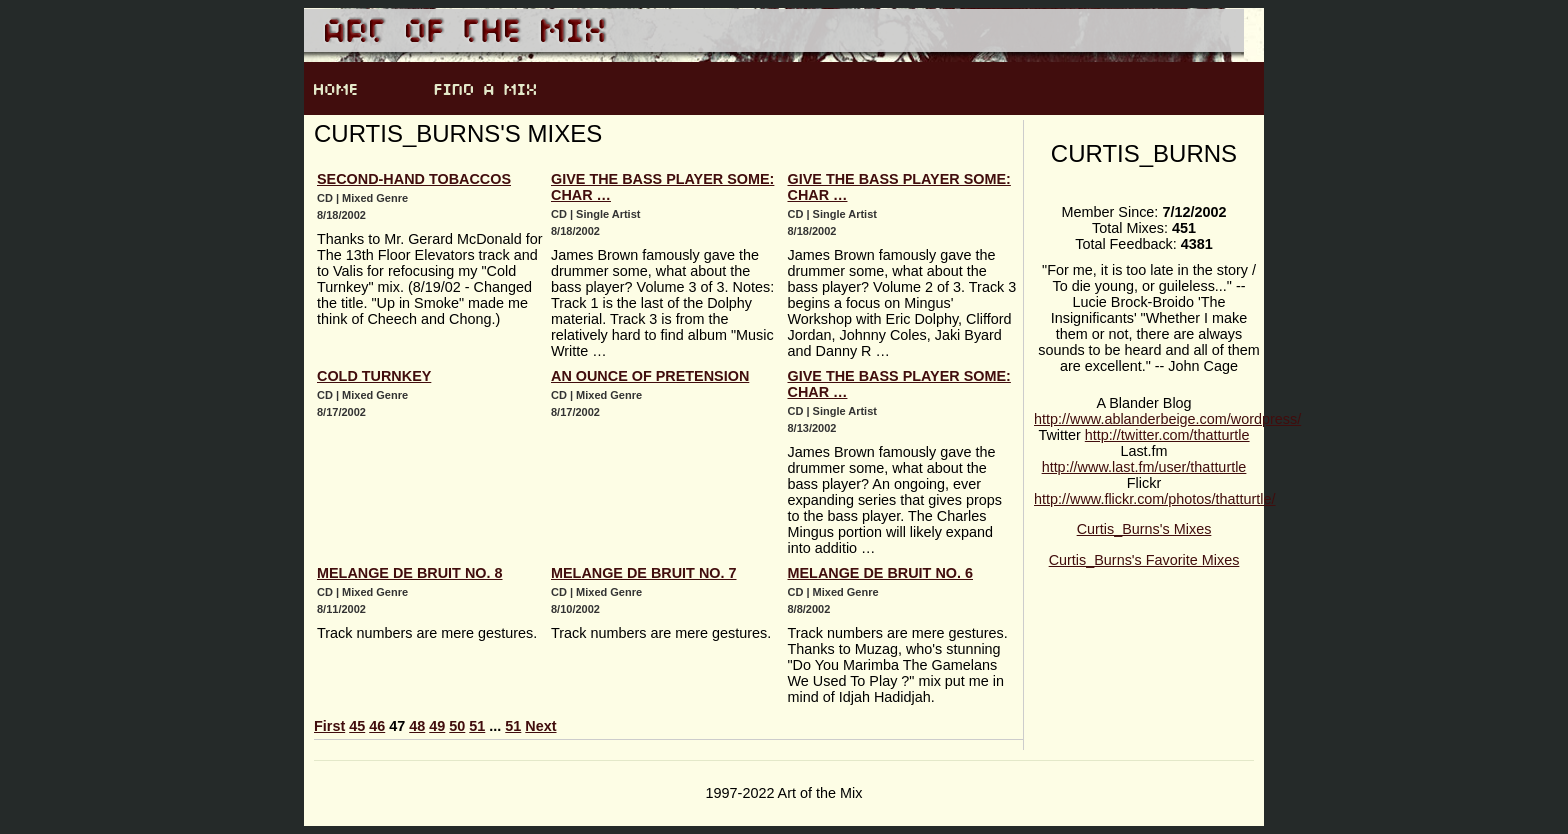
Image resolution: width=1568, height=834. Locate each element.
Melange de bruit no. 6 (881, 573)
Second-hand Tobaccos (414, 179)
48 (417, 726)
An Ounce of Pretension (650, 376)
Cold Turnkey (374, 376)
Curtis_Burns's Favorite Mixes (1144, 560)
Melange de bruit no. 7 (644, 573)
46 (377, 726)
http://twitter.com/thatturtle (1167, 435)
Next (540, 726)
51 (477, 726)
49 (437, 726)
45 (357, 726)
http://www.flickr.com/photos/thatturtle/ (1155, 499)
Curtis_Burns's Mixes (1144, 529)
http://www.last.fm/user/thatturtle (1144, 467)
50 (457, 726)
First (329, 726)
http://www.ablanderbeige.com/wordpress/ (1167, 419)
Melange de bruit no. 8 (410, 573)
